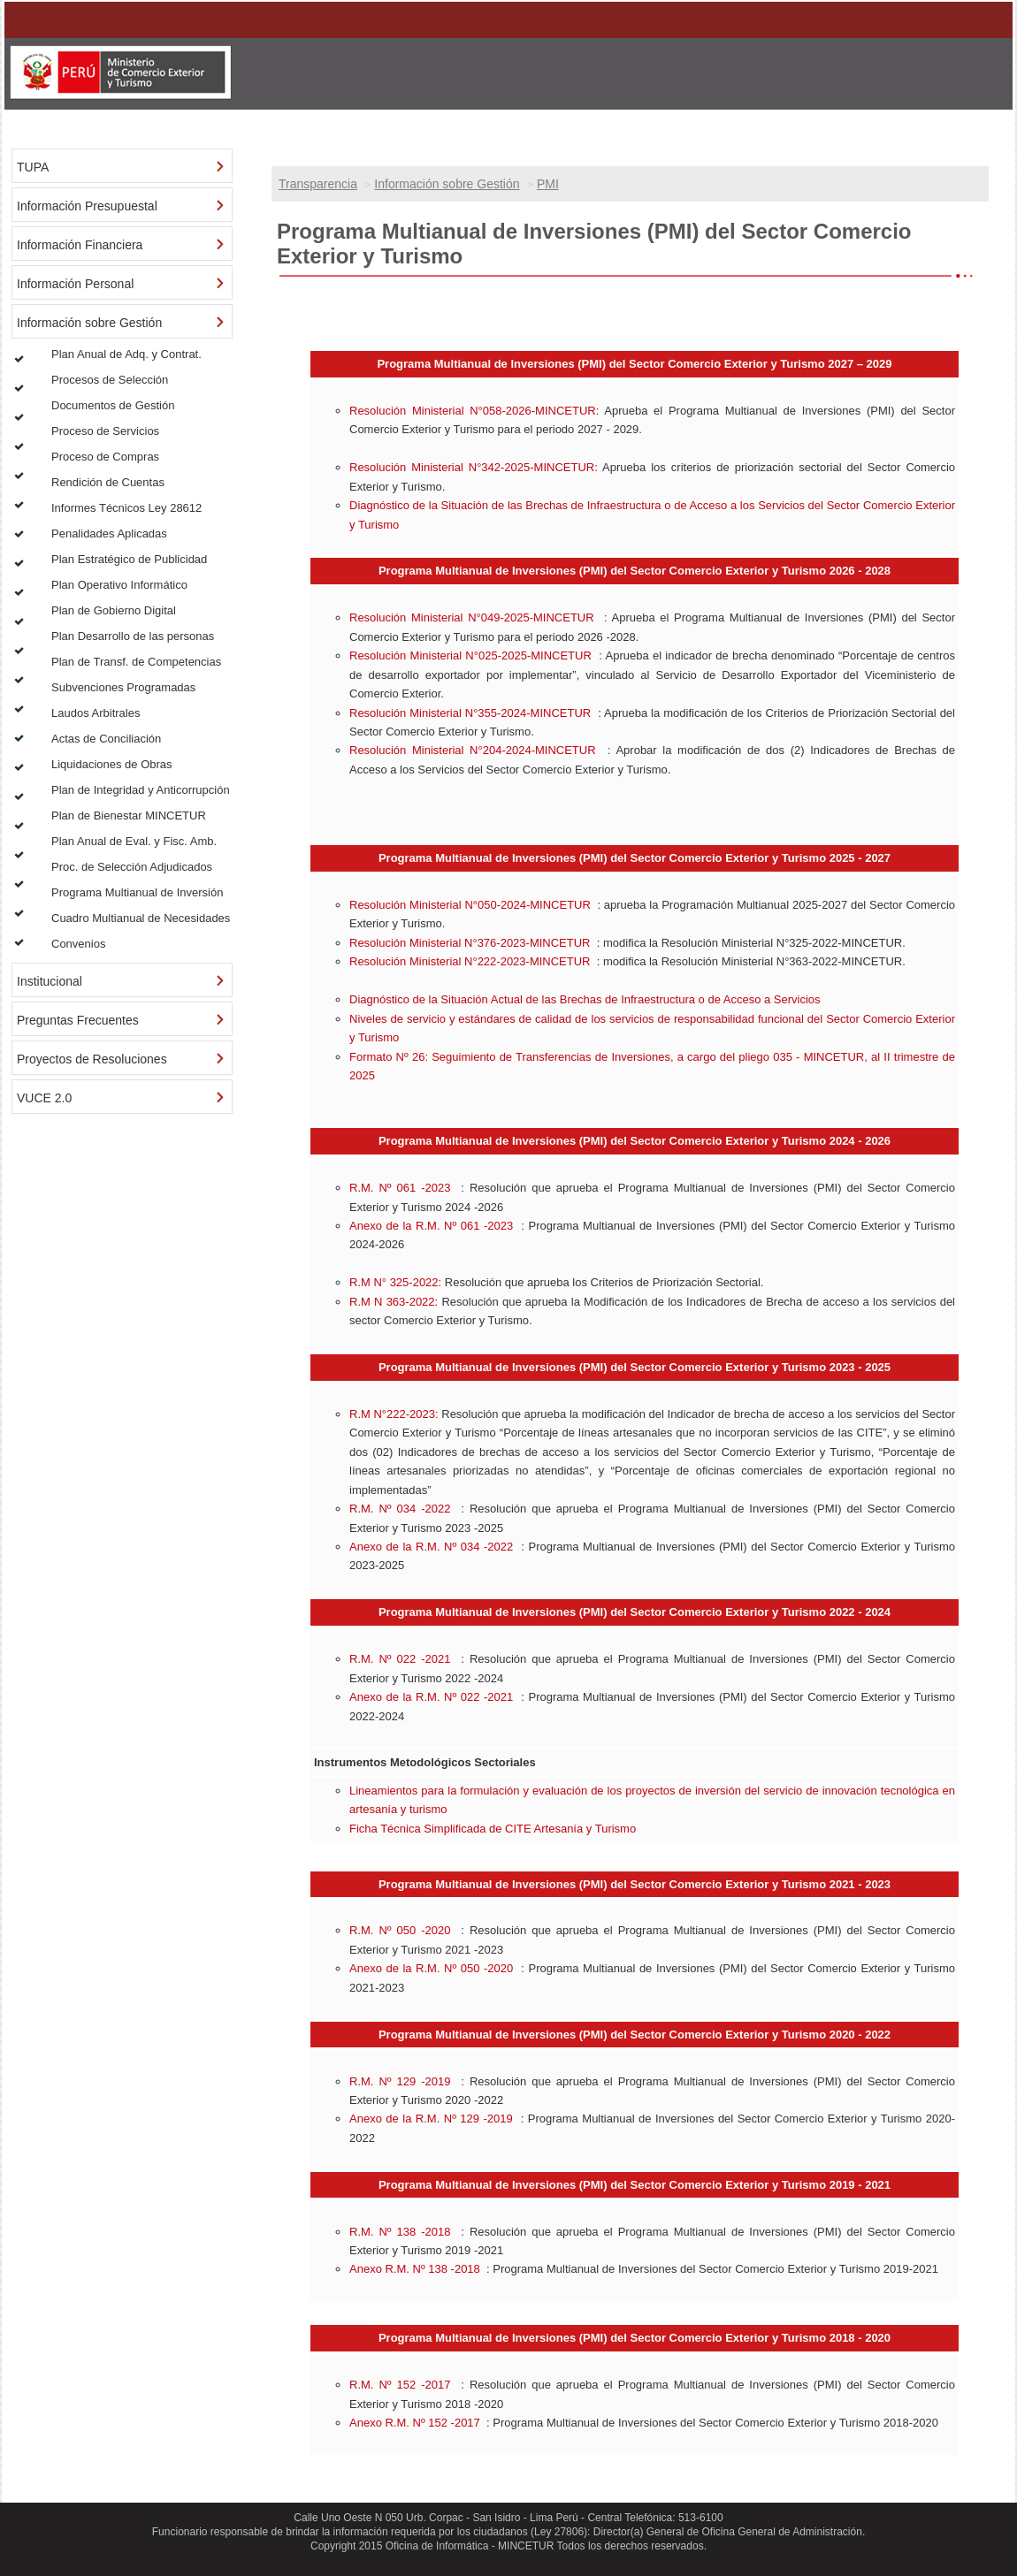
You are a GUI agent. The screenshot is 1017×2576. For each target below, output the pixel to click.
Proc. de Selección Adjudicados (131, 866)
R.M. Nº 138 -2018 (399, 2231)
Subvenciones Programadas (123, 687)
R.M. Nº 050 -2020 (399, 1930)
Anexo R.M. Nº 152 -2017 (414, 2422)
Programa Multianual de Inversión (137, 892)
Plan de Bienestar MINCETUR (128, 815)
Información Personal (75, 284)
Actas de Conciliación (106, 738)
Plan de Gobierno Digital (113, 610)
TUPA (33, 167)
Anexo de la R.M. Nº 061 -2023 (431, 1225)
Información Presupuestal (87, 206)
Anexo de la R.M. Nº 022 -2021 (431, 1696)
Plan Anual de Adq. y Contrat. (126, 354)
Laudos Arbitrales (95, 713)
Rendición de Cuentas (107, 482)
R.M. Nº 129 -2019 (399, 2081)
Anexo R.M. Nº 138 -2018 (414, 2268)
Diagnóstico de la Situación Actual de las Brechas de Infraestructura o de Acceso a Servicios (585, 999)
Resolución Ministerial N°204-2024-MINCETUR (472, 750)
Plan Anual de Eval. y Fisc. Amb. (134, 841)
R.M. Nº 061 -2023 (399, 1187)
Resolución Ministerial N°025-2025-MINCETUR (470, 655)
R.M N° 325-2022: (395, 1282)
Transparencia (318, 184)
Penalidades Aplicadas (109, 533)
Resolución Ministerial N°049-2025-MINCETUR (471, 617)
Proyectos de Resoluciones (92, 1059)
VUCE (34, 1098)
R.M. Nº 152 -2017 (399, 2384)
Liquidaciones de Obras (111, 764)
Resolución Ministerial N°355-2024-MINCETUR (470, 713)
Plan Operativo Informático (119, 584)
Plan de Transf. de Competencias (136, 661)
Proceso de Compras (105, 456)
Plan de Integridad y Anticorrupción (140, 789)
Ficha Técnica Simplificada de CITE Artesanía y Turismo (492, 1828)
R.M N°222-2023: (394, 1414)
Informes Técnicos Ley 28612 (126, 507)
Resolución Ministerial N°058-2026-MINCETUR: (474, 410)
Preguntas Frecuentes (78, 1020)
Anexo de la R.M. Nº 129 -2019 (431, 2118)
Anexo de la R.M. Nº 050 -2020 (431, 1968)
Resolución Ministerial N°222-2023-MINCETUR (470, 961)
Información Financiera (79, 245)
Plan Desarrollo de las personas (132, 636)
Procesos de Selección (109, 379)
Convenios (78, 943)
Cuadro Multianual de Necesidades (140, 918)
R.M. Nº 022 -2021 (399, 1658)
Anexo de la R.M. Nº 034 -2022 (431, 1546)
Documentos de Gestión (112, 405)
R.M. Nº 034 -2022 (399, 1508)
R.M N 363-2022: (393, 1301)
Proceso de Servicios (105, 431)
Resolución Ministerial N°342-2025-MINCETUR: (473, 467)
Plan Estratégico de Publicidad (129, 559)
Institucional (49, 981)
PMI (548, 184)
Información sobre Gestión (446, 184)
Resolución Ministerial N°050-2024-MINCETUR (470, 904)
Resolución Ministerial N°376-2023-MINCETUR (470, 942)
